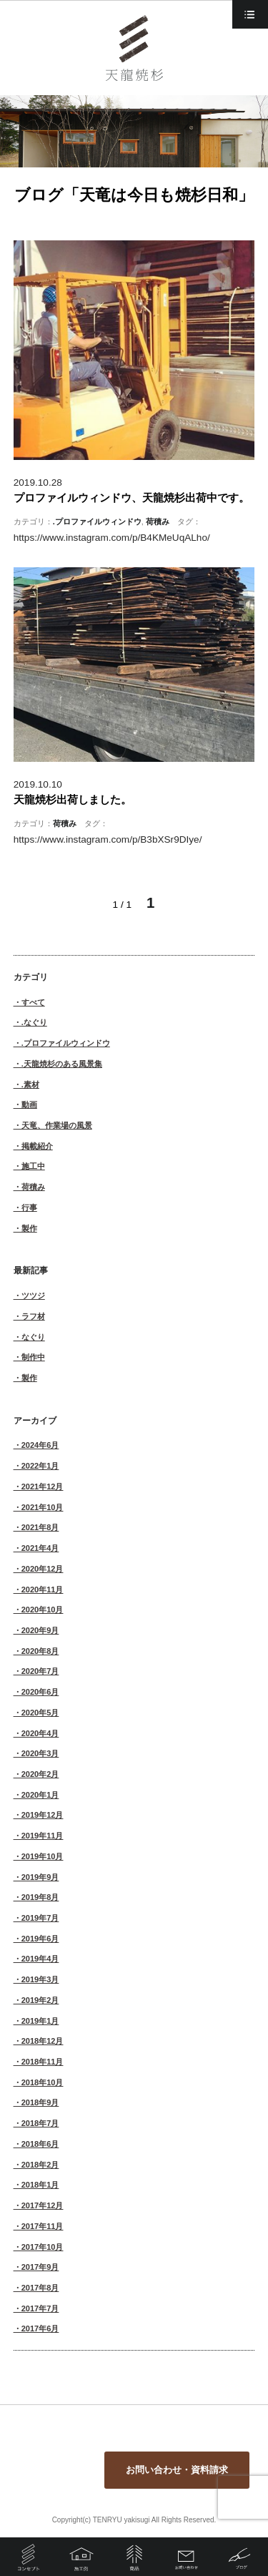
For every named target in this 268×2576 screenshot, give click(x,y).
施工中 (33, 1166)
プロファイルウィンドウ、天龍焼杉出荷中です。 (131, 497)
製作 (29, 1228)
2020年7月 (40, 1671)
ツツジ (33, 1295)
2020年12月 (42, 1568)
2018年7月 (40, 2123)
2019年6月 (40, 1938)
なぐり (33, 1337)
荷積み (157, 521)
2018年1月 (40, 2184)
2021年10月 (42, 1507)
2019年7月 (40, 1918)
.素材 (30, 1084)
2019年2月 (40, 2000)
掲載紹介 (37, 1146)
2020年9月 (40, 1630)
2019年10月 (42, 1856)
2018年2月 (40, 2164)
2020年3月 (40, 1753)
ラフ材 (33, 1316)
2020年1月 (40, 1795)
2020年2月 (40, 1774)
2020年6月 (40, 1692)
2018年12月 (42, 2041)
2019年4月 (40, 1958)
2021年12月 (42, 1486)
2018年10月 (42, 2082)
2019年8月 (40, 1897)
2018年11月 (42, 2061)
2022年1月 (40, 1465)
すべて (33, 1002)
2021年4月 (40, 1548)
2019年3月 (40, 1979)
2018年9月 (40, 2102)
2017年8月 (40, 2287)
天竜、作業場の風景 (56, 1125)
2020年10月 (42, 1609)
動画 (29, 1104)
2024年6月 (40, 1445)
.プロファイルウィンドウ (97, 521)
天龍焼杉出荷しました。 (72, 799)
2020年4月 (40, 1733)
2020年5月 (40, 1712)
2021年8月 (40, 1527)
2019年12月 (42, 1815)
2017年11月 (42, 2226)
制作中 (33, 1357)
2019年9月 (40, 1877)
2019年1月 (40, 2021)
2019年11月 (42, 1835)
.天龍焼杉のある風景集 (61, 1063)
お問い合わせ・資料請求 (177, 2469)
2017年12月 (42, 2205)
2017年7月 (40, 2308)
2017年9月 (40, 2267)
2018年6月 (40, 2144)
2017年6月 (40, 2328)
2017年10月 (42, 2247)
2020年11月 (42, 1589)
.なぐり (34, 1022)
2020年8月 (40, 1651)
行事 (29, 1207)
